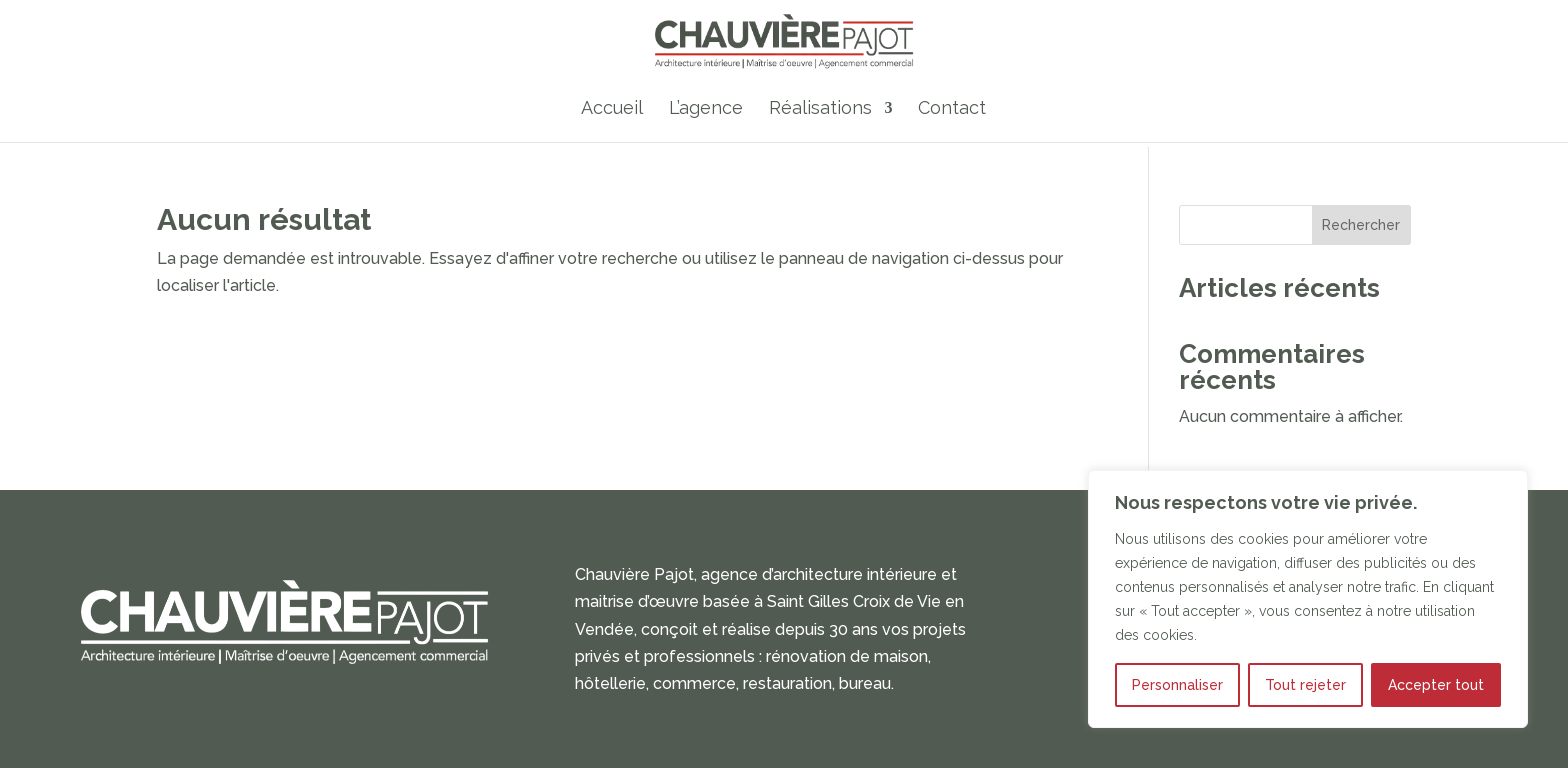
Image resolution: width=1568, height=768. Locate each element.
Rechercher (1361, 225)
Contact (952, 109)
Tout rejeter (1305, 685)
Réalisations (820, 109)
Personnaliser (1177, 685)
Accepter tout (1436, 685)
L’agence (706, 109)
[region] (1308, 599)
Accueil (612, 109)
